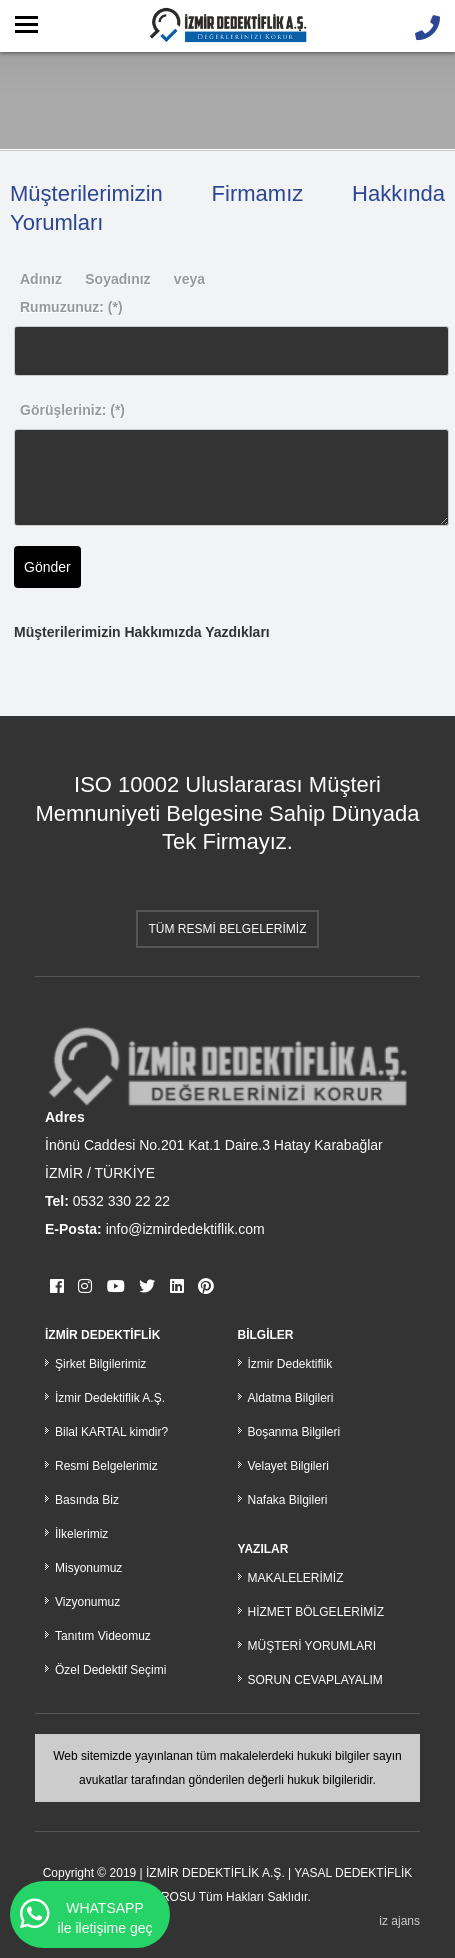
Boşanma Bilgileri (294, 1432)
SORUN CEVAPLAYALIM (315, 1680)
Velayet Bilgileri (288, 1466)
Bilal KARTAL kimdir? (111, 1432)
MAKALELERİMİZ (296, 1578)
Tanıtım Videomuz (103, 1636)
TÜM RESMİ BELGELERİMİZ (227, 929)
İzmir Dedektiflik (290, 1364)
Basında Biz (87, 1500)
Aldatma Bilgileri (291, 1398)
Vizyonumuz (87, 1602)
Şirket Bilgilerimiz (100, 1364)
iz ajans (399, 1921)
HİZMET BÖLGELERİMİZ (316, 1612)
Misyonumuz (88, 1568)
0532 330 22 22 (121, 1201)
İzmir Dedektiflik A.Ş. (110, 1398)
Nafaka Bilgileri (288, 1500)
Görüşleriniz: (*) (72, 410)
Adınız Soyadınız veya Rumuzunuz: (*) (112, 293)
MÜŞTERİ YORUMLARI (312, 1646)
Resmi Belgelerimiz (106, 1466)
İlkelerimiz (81, 1534)
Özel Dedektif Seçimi (110, 1670)
